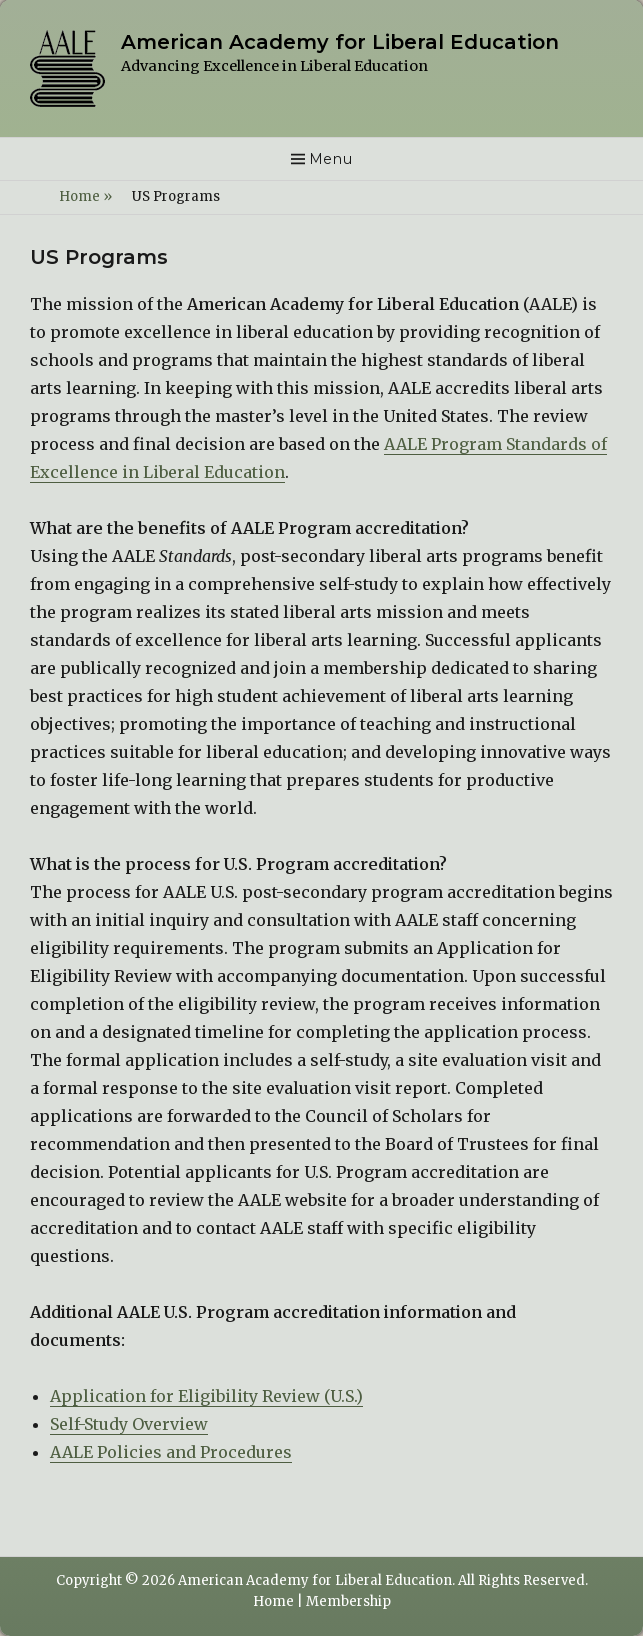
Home (85, 196)
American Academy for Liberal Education (340, 42)
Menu (331, 159)
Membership (348, 1601)
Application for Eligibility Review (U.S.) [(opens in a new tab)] (206, 1396)
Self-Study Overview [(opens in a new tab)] (129, 1424)
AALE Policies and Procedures (171, 1452)
